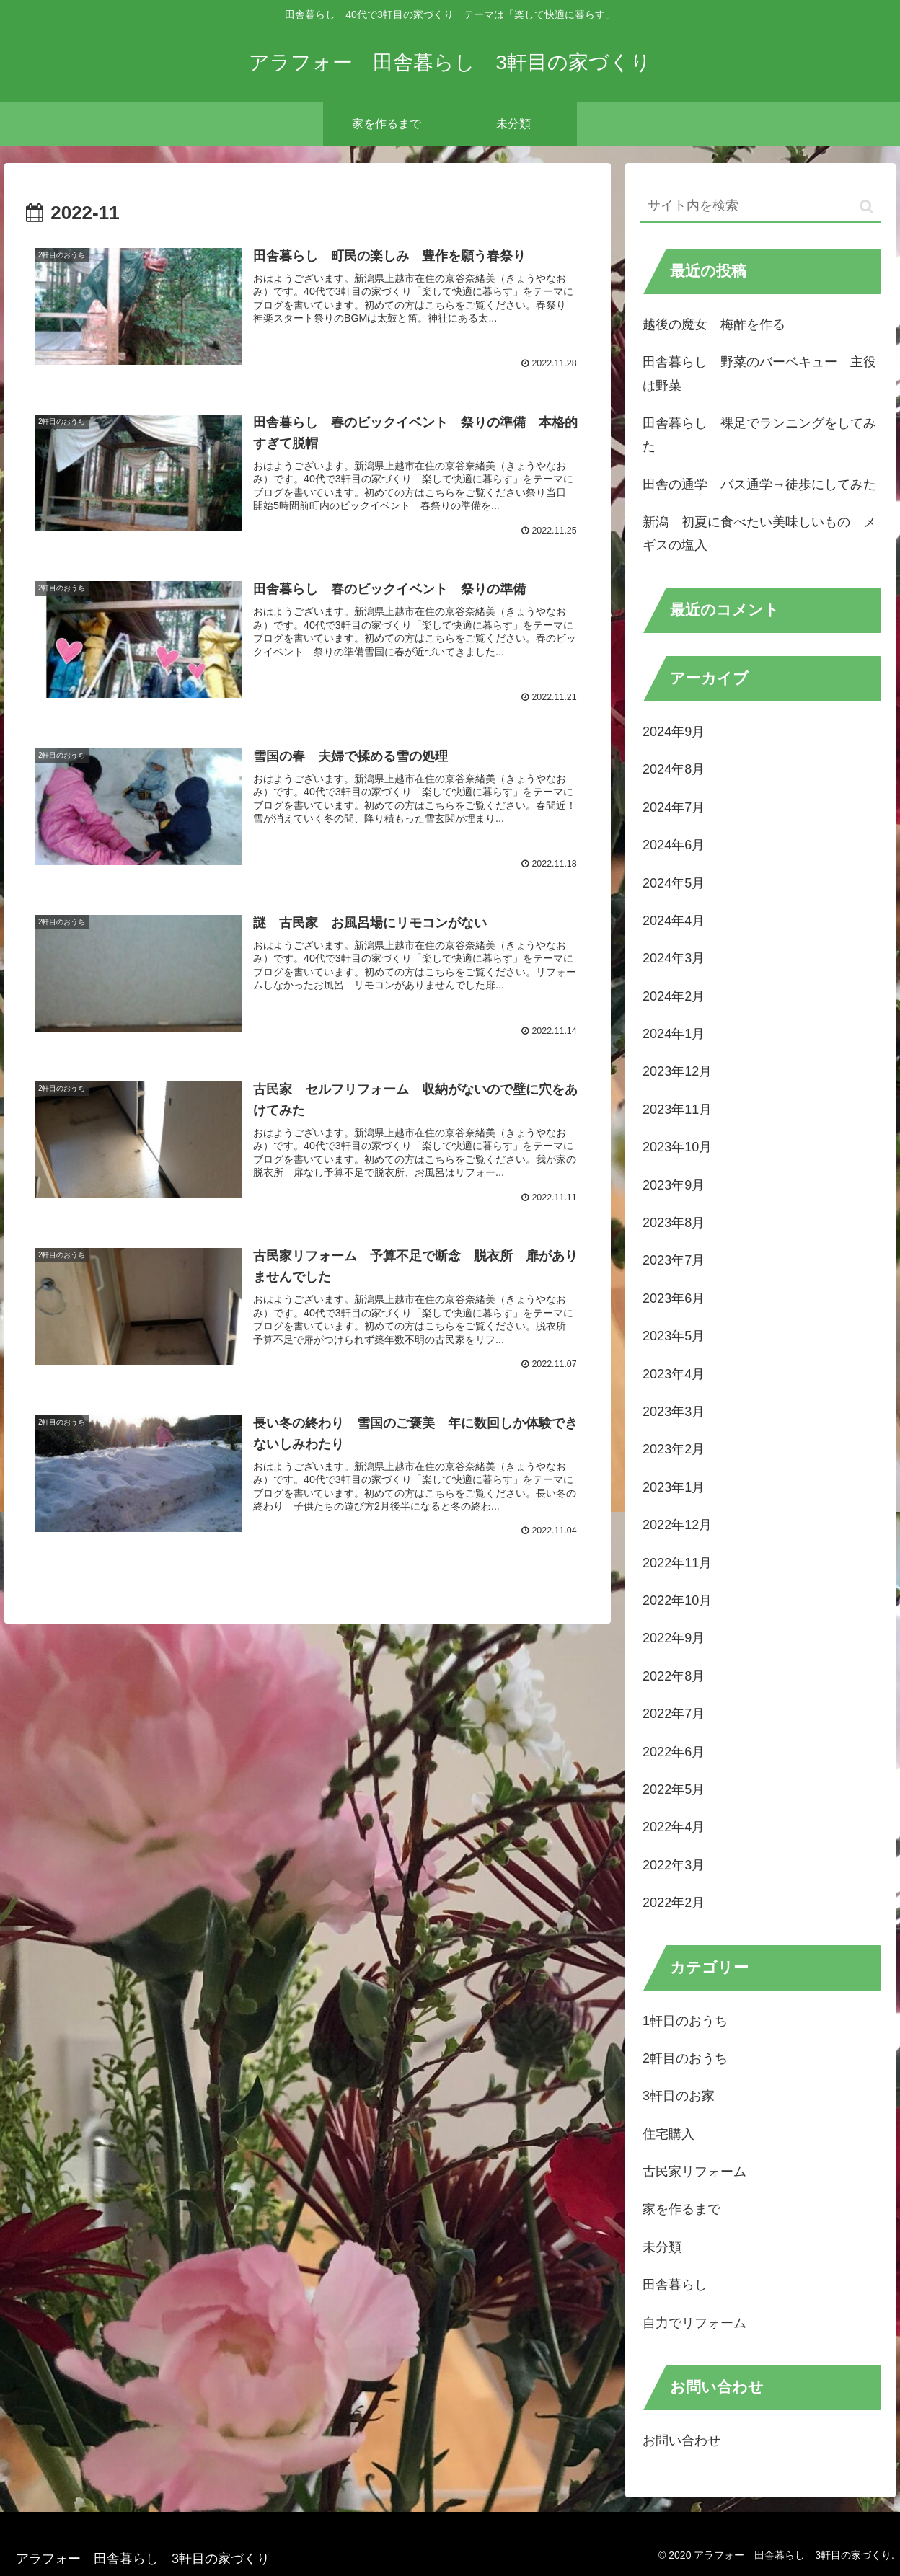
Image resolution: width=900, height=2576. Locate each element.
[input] (760, 206)
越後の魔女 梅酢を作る (714, 324)
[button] (866, 206)
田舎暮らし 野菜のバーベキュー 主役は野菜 (759, 373)
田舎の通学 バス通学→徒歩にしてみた (759, 484)
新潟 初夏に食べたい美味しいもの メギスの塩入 (759, 533)
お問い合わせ (681, 2440)
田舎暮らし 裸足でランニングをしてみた (759, 434)
